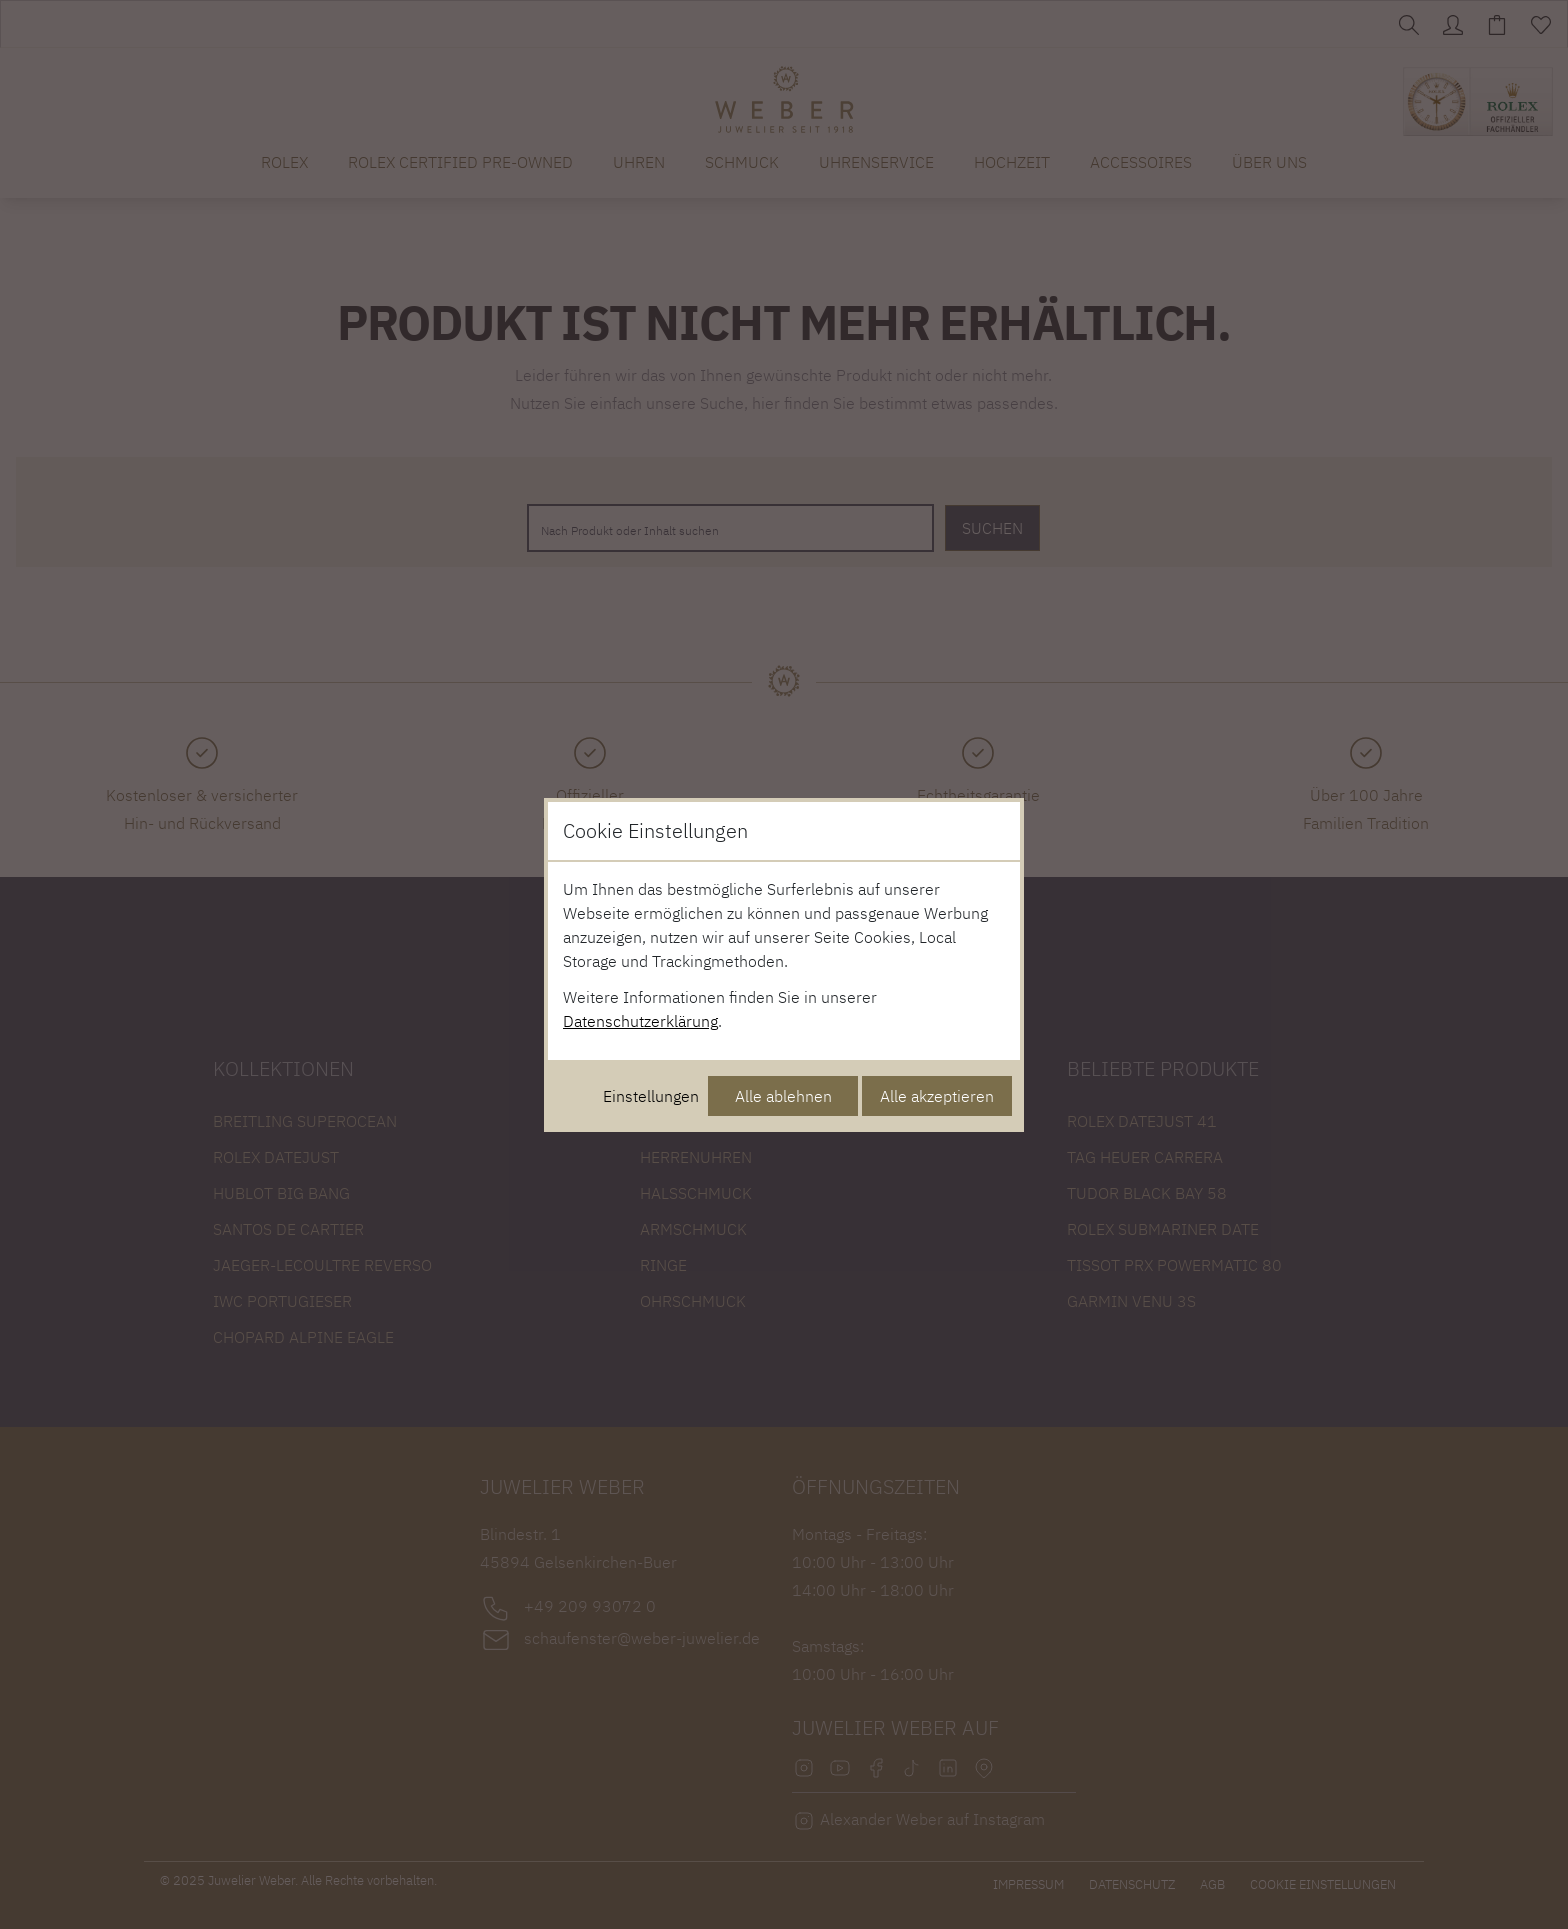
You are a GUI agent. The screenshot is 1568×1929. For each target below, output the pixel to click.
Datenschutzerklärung (640, 1021)
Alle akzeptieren (937, 1096)
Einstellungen (651, 1096)
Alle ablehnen (783, 1096)
